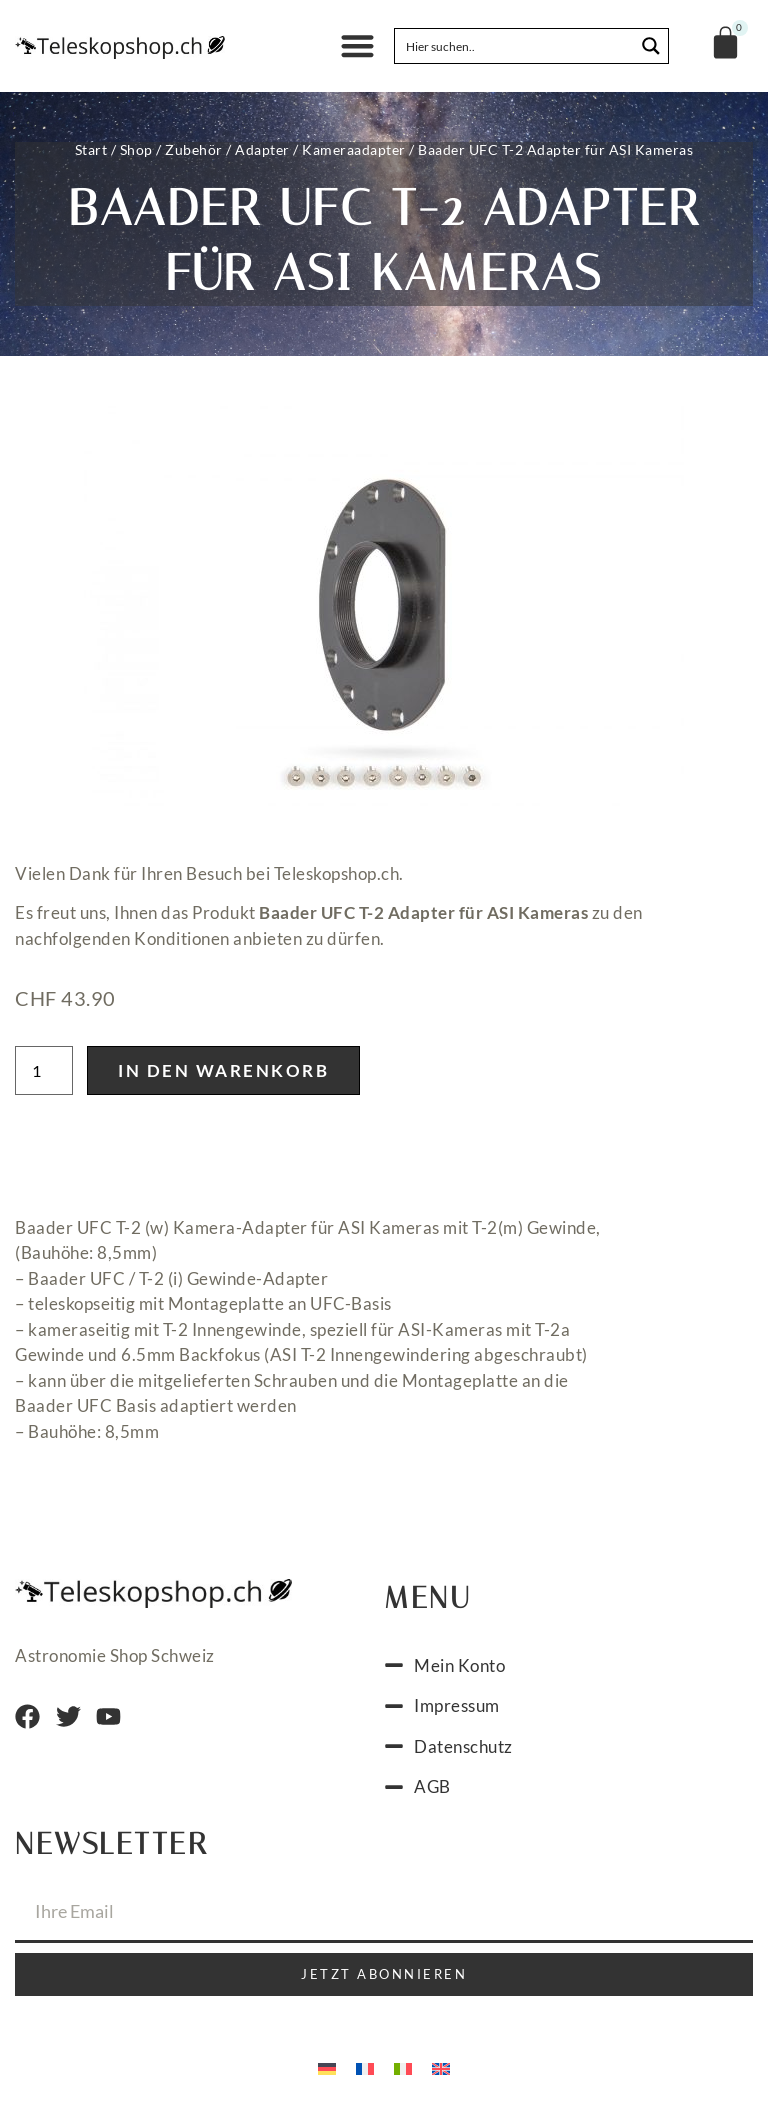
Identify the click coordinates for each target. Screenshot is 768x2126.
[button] (357, 46)
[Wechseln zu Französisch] (365, 2074)
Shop (136, 149)
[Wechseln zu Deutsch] (327, 2074)
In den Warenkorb (223, 1076)
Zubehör (194, 149)
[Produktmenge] (44, 1076)
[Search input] (515, 46)
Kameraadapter (354, 149)
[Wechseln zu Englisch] (441, 2074)
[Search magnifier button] (651, 46)
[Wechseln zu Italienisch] (403, 2074)
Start (91, 149)
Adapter (262, 149)
